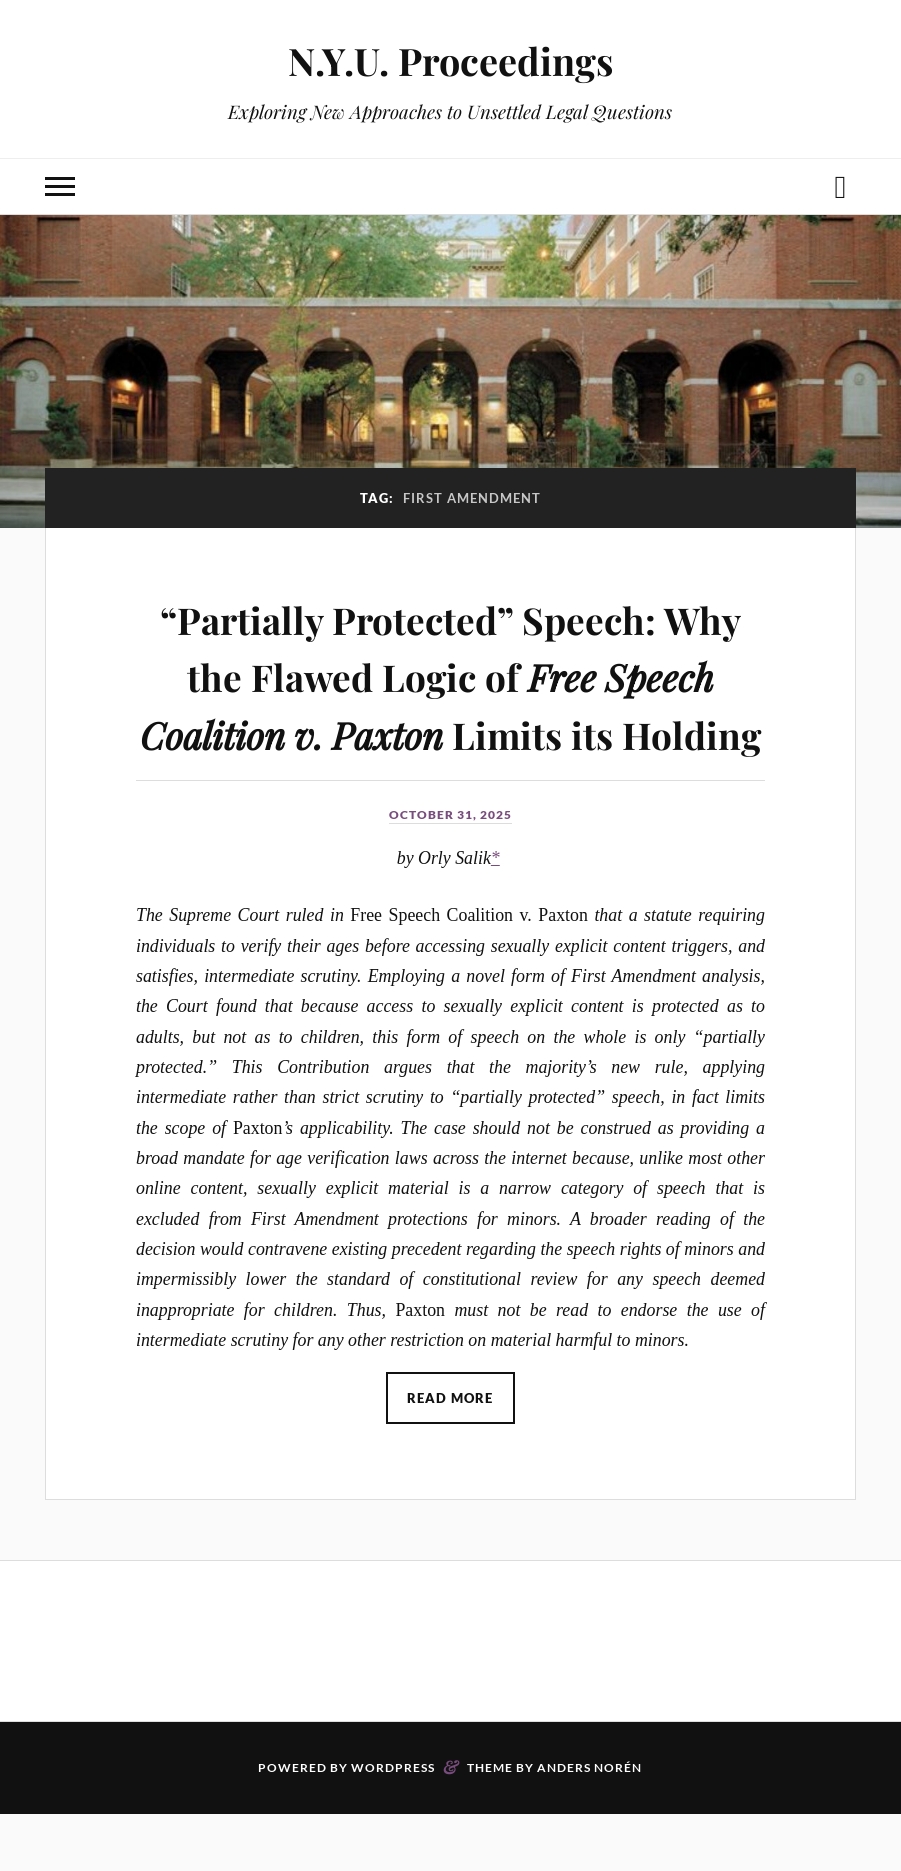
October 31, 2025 (450, 872)
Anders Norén (589, 1824)
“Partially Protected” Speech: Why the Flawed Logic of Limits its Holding (450, 702)
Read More (450, 1455)
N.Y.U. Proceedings (450, 60)
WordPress (393, 1824)
